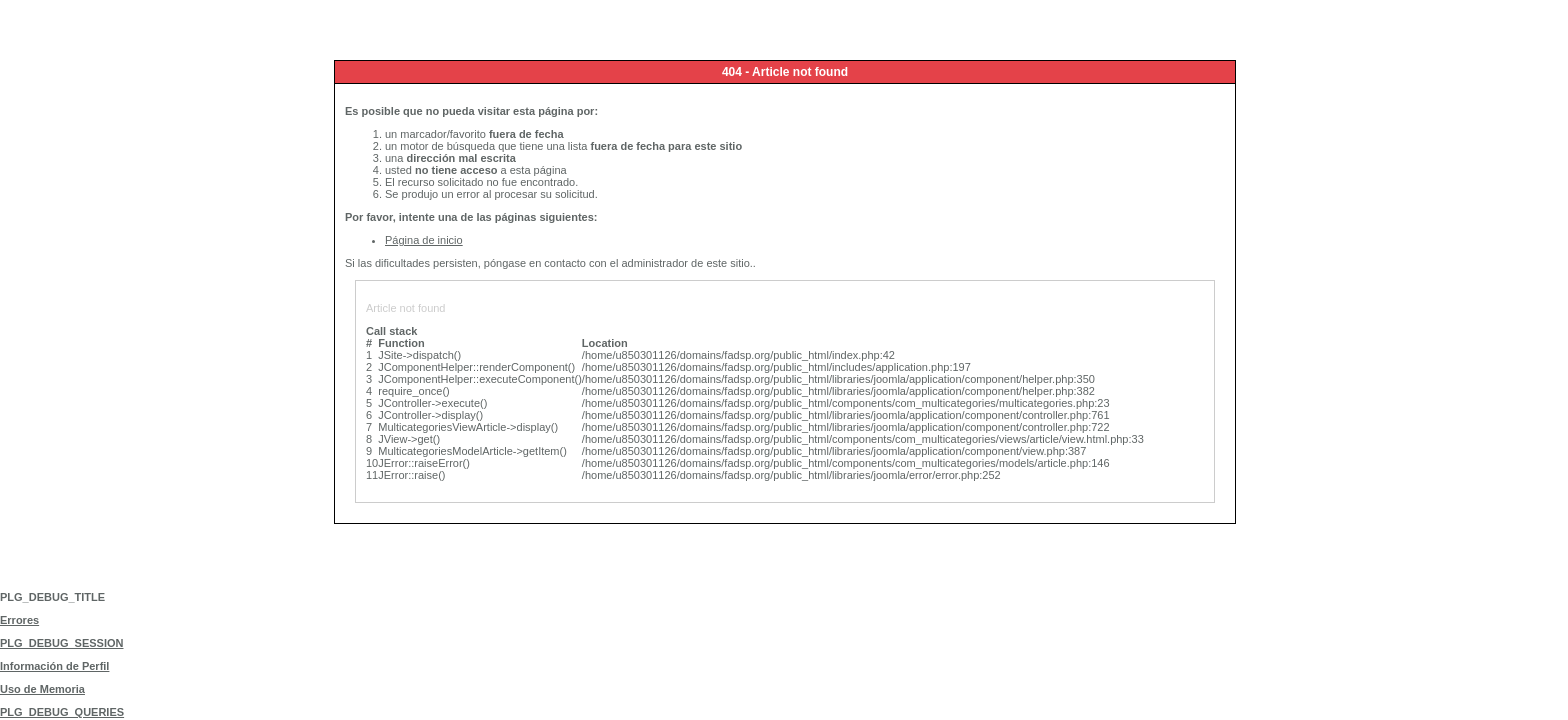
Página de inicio (424, 240)
